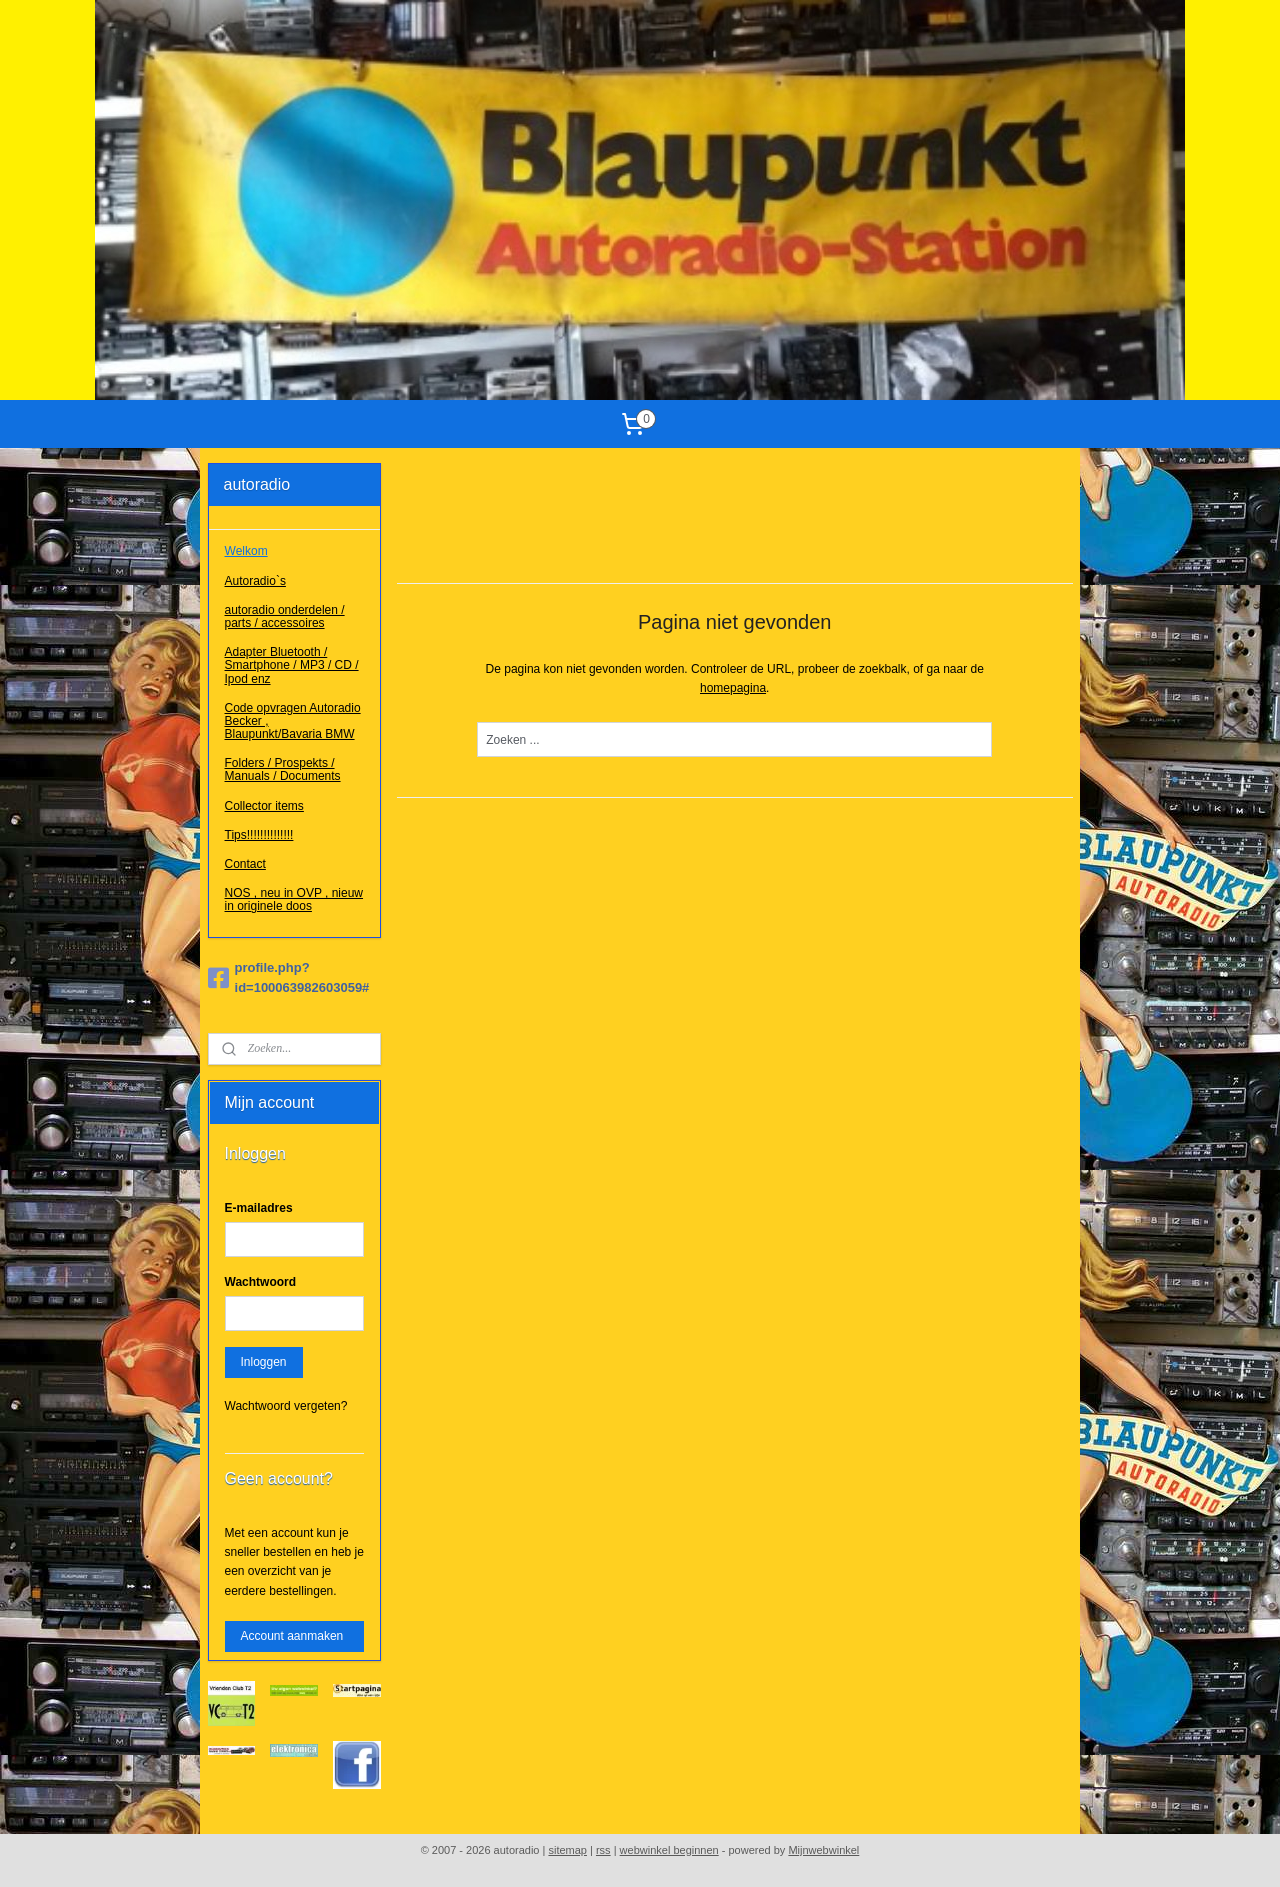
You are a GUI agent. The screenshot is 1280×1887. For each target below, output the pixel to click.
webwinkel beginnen (669, 1850)
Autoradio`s (255, 581)
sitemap (567, 1850)
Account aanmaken (292, 1636)
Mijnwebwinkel (823, 1850)
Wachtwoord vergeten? (286, 1406)
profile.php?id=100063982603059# (289, 978)
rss (603, 1850)
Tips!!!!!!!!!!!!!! (259, 835)
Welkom (246, 551)
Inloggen (264, 1362)
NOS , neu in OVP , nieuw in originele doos (294, 899)
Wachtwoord (261, 1282)
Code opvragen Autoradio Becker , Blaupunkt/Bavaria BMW (293, 721)
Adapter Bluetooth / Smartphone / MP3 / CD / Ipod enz (292, 665)
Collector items (264, 806)
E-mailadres (259, 1208)
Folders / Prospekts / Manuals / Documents (283, 769)
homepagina (733, 688)
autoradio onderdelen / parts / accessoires (285, 616)
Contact (245, 864)
